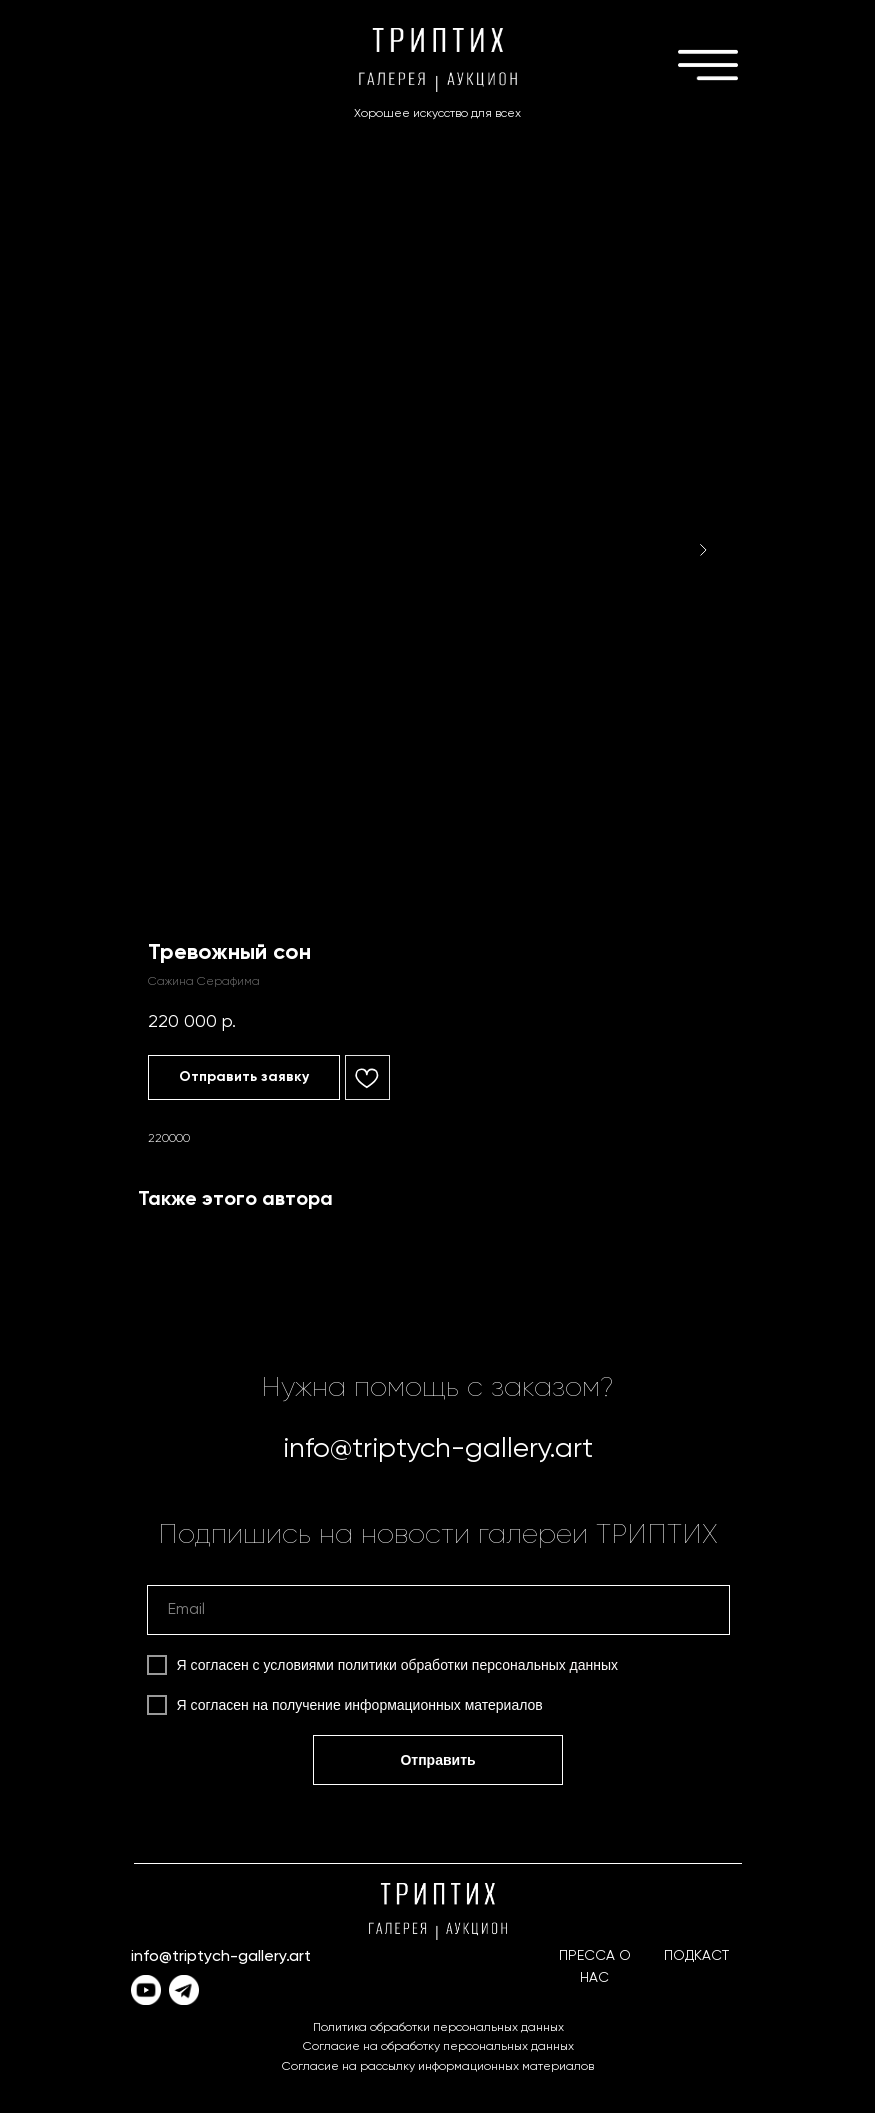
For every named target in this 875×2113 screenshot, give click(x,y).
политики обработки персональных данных (478, 1665)
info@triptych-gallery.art (438, 1449)
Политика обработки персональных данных (438, 2028)
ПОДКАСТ (696, 1956)
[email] (438, 1610)
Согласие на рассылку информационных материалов (438, 2067)
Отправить (437, 1760)
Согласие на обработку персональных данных (438, 2047)
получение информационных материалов (407, 1705)
